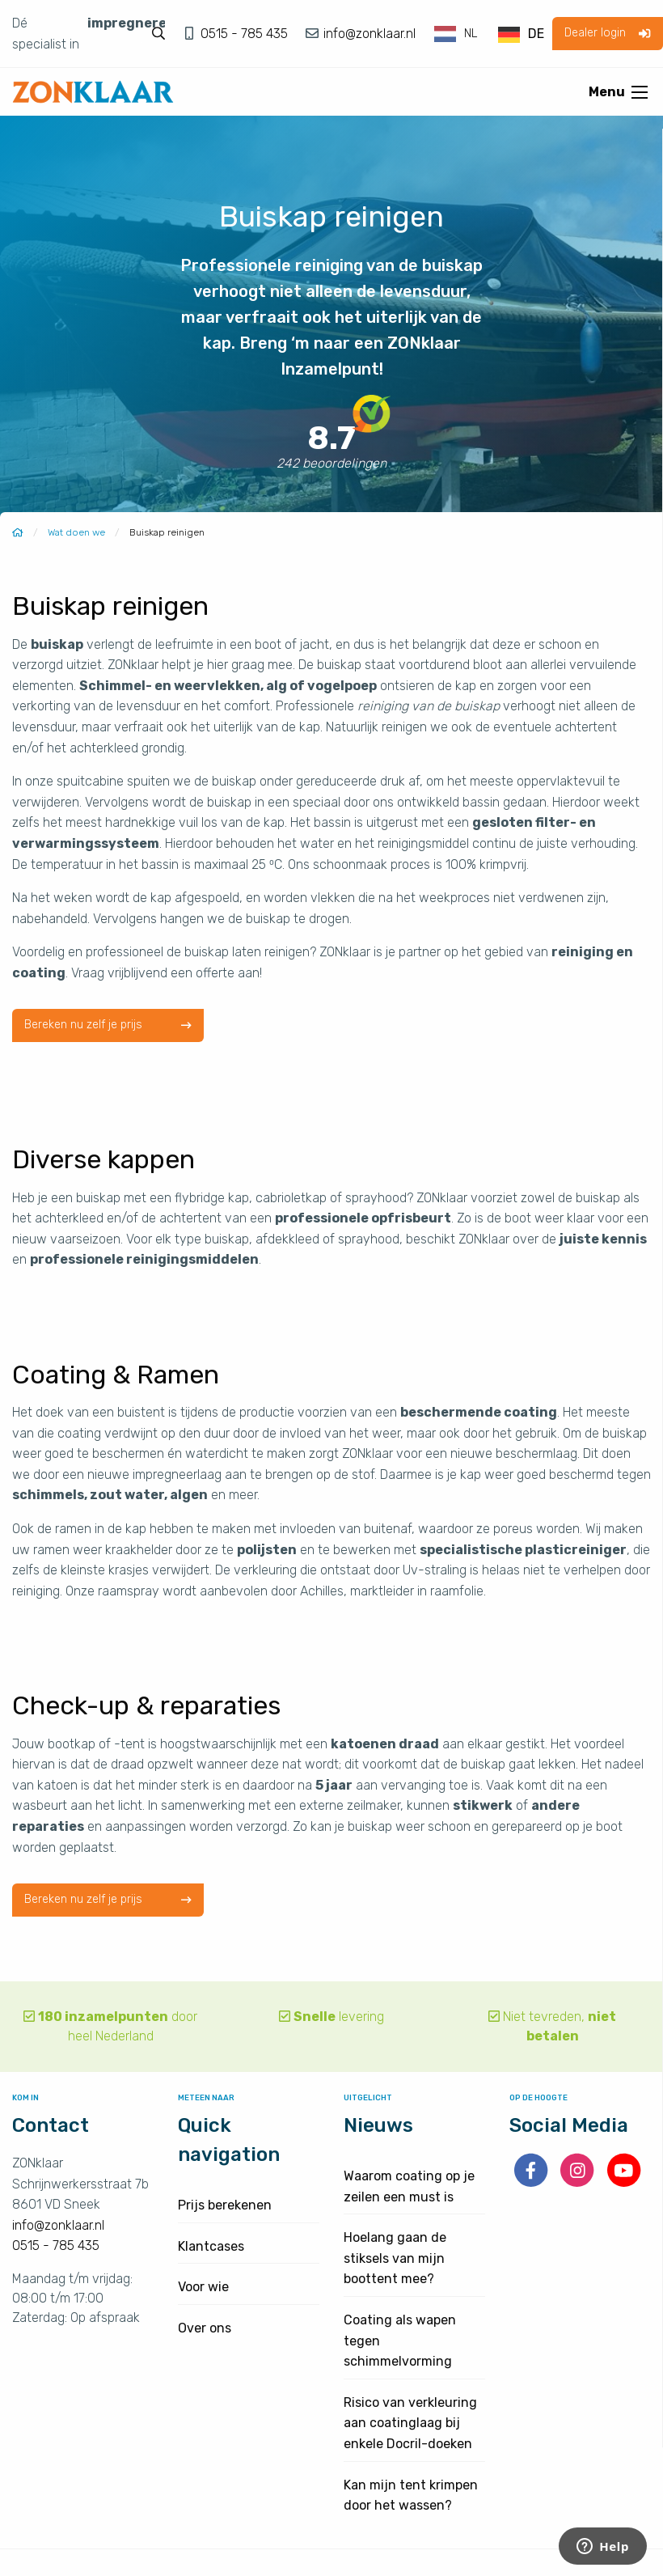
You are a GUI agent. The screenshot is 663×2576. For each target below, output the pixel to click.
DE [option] (536, 33)
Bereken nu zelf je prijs (108, 1025)
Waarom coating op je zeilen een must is (409, 2186)
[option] (521, 35)
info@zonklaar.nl (368, 33)
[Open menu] (639, 92)
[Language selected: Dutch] (490, 33)
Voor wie (203, 2286)
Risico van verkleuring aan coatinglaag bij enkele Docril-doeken (410, 2423)
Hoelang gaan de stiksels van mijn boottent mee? (395, 2258)
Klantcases (211, 2246)
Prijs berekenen (225, 2205)
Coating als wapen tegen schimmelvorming (400, 2340)
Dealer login (607, 33)
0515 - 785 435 (246, 33)
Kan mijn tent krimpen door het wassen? (411, 2495)
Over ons (204, 2328)
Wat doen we (76, 532)
